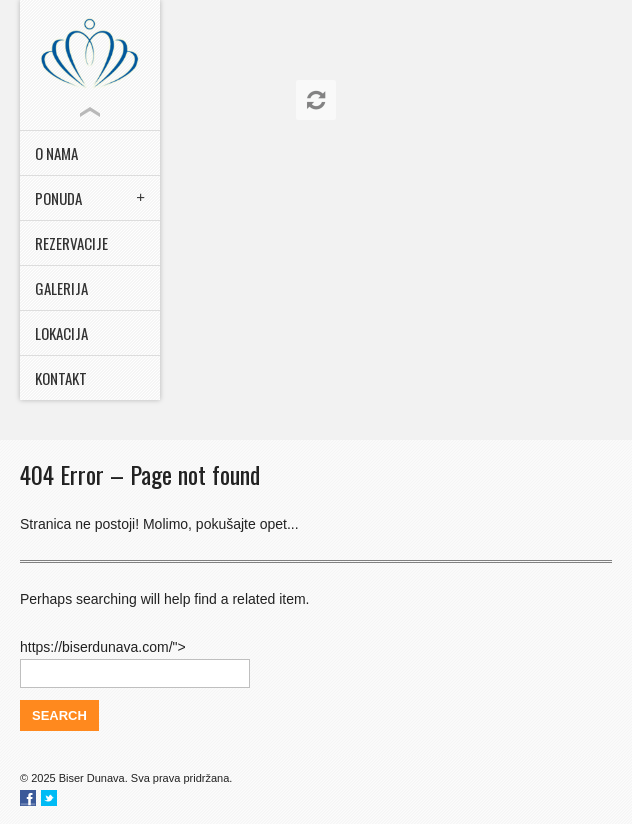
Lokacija (61, 333)
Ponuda (58, 198)
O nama (56, 153)
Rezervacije (71, 243)
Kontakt (61, 378)
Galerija (61, 288)
